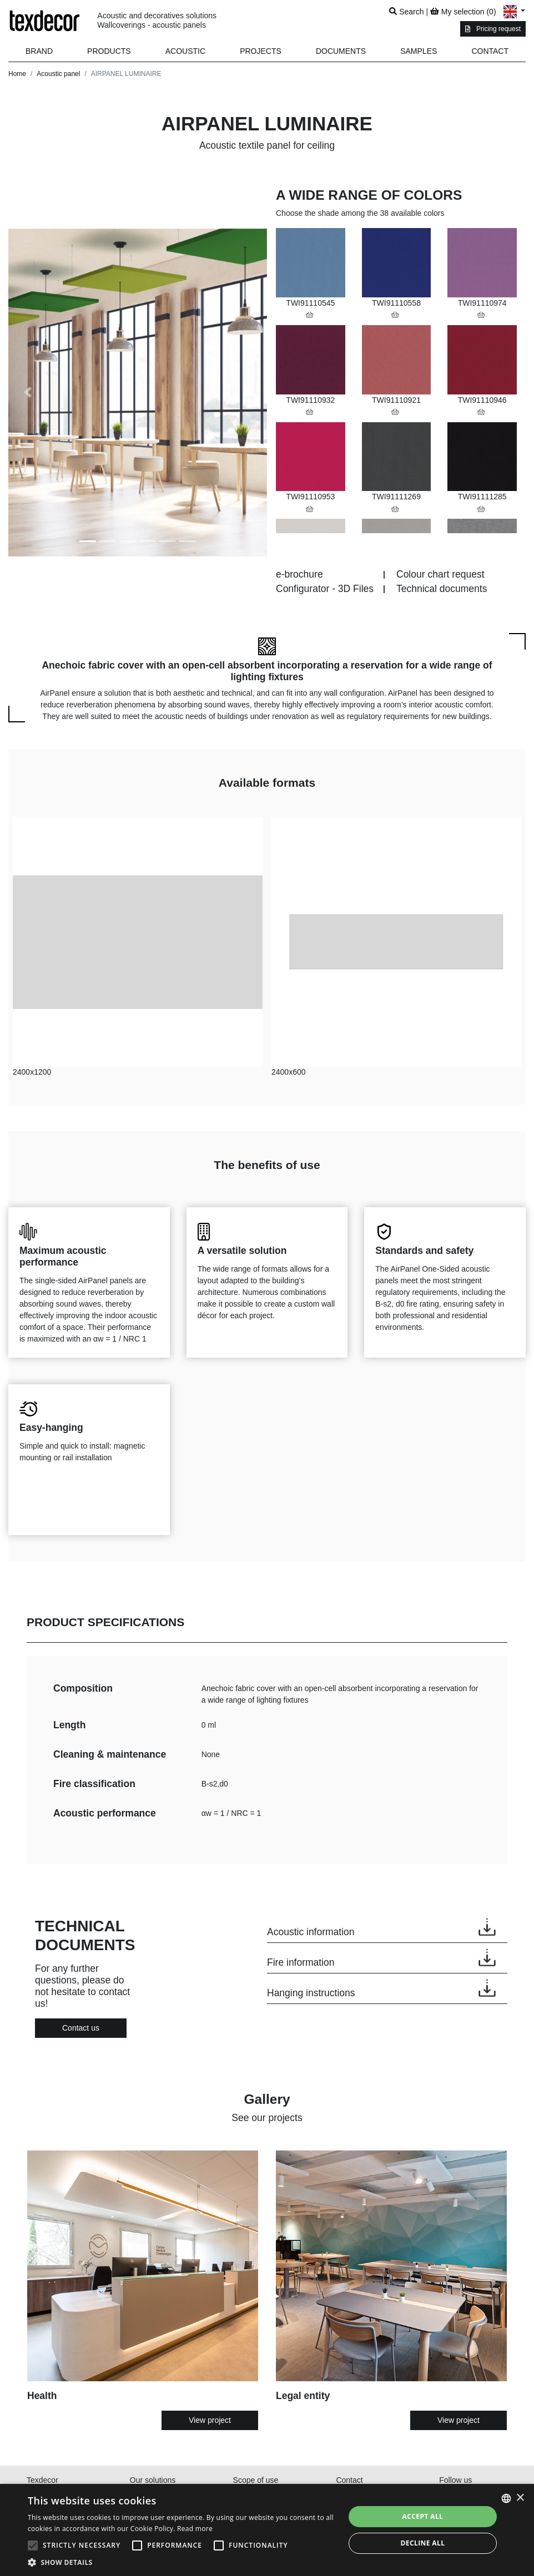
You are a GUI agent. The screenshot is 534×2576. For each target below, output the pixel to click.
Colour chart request (440, 574)
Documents (341, 51)
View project (210, 2420)
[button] (109, 51)
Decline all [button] (423, 2543)
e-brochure (299, 574)
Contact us (80, 2027)
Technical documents (441, 588)
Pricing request (493, 29)
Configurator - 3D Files (325, 588)
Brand (39, 51)
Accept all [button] (423, 2516)
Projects (260, 51)
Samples (418, 51)
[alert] (267, 2530)
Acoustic (185, 51)
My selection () (463, 11)
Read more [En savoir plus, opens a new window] (195, 2528)
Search (406, 11)
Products (109, 51)
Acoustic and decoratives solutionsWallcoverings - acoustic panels (156, 20)
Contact (489, 51)
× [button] (520, 2498)
